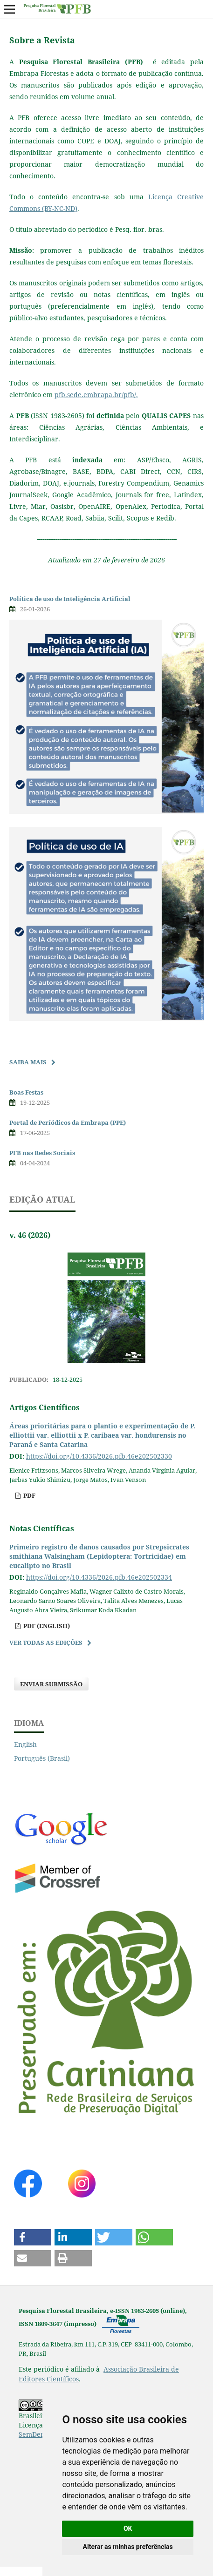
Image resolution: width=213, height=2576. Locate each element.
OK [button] (128, 2528)
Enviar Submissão (51, 1684)
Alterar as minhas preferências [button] (128, 2546)
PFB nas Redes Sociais (42, 1153)
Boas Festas (26, 1092)
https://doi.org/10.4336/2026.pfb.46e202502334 (99, 1577)
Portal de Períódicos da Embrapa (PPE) (67, 1122)
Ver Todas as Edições (45, 1642)
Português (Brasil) (42, 1758)
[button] (32, 2237)
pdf (28, 1495)
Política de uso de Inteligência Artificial (70, 599)
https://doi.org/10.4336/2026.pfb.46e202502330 (99, 1456)
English (25, 1744)
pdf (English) (46, 1626)
